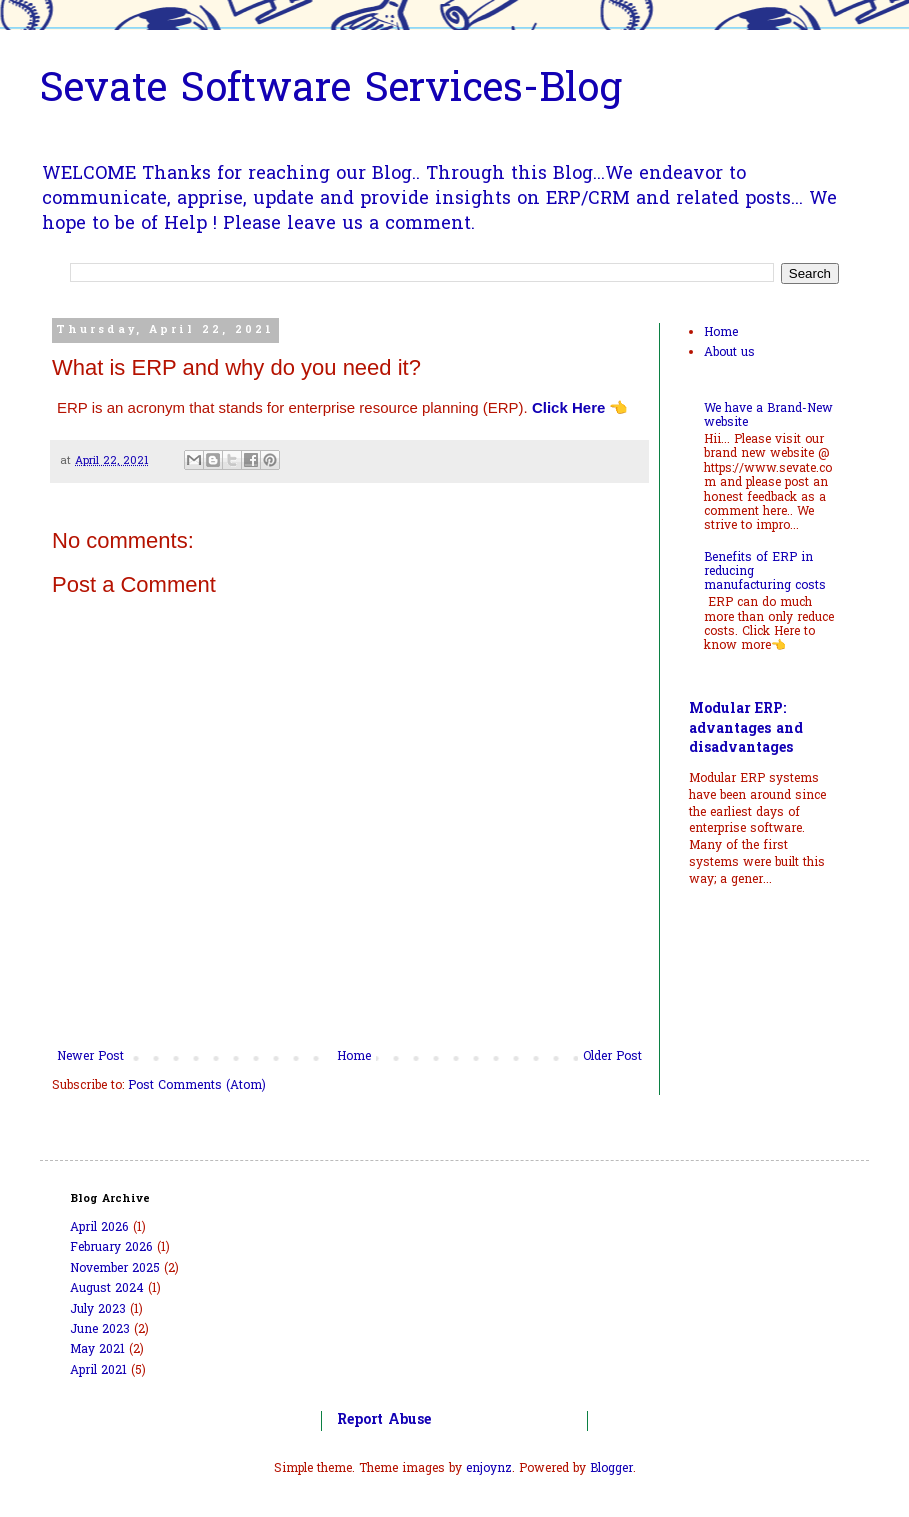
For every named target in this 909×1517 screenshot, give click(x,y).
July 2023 (98, 1310)
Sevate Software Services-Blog (331, 91)
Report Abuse (384, 1420)
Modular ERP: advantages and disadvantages (746, 729)
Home (354, 1057)
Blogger (611, 1469)
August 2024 (107, 1289)
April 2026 (99, 1228)
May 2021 (97, 1350)
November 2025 (115, 1269)
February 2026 (111, 1248)
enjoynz (489, 1469)
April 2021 (98, 1371)
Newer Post (90, 1057)
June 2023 (100, 1330)
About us (729, 353)
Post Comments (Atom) (197, 1086)
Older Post (612, 1057)
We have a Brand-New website (768, 416)
